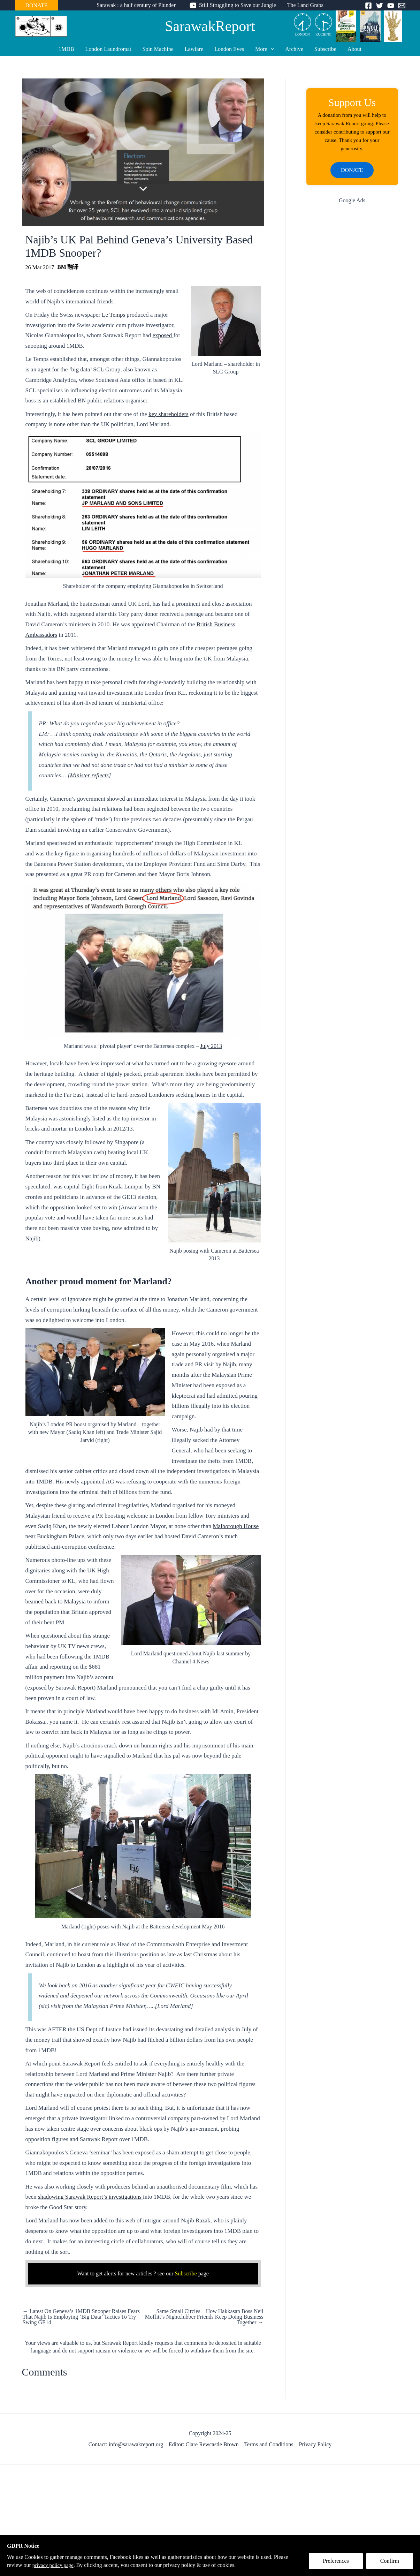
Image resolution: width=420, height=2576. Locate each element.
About (354, 49)
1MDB (66, 49)
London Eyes (229, 49)
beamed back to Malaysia (56, 1601)
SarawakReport (210, 26)
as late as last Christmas (189, 1954)
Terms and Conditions (268, 2444)
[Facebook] (368, 5)
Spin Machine (158, 49)
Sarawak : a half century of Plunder (136, 5)
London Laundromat (108, 49)
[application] (270, 49)
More (264, 49)
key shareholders (168, 414)
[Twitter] (379, 5)
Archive (294, 49)
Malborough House (236, 1526)
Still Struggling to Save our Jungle (237, 5)
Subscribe (325, 49)
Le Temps (113, 314)
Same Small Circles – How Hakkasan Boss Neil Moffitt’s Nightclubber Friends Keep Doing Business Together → (204, 2317)
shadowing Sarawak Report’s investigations (90, 2196)
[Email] (401, 5)
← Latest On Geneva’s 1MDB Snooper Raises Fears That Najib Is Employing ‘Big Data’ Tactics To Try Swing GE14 (81, 2317)
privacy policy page (54, 2565)
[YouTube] (390, 5)
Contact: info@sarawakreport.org (126, 2444)
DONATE (36, 5)
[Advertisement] (352, 324)
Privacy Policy (315, 2444)
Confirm (389, 2561)
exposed (162, 335)
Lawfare (194, 49)
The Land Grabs (305, 5)
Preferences (336, 2561)
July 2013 (211, 1046)
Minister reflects (89, 775)
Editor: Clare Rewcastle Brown (203, 2444)
